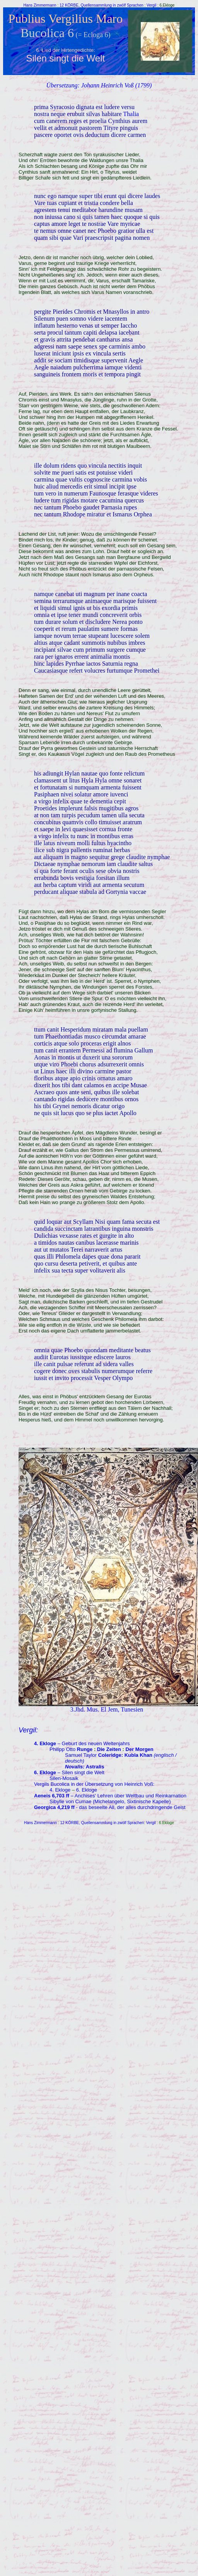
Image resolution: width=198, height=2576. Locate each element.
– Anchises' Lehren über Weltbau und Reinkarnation (110, 1796)
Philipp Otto (71, 1749)
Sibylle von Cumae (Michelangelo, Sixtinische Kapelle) (110, 1801)
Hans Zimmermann (41, 5)
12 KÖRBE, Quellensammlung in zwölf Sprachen (101, 5)
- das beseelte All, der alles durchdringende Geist (110, 1807)
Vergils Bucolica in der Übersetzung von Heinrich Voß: (94, 1784)
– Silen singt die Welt (69, 1772)
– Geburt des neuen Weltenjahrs (82, 1743)
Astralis (95, 1767)
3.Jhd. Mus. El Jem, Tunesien (106, 1709)
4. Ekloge (60, 1790)
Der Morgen (140, 1749)
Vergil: (28, 1730)
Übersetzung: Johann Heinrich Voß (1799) (99, 85)
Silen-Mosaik (64, 1778)
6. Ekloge (86, 1790)
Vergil (151, 5)
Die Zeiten (109, 1749)
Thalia (131, 114)
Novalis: (75, 1767)
